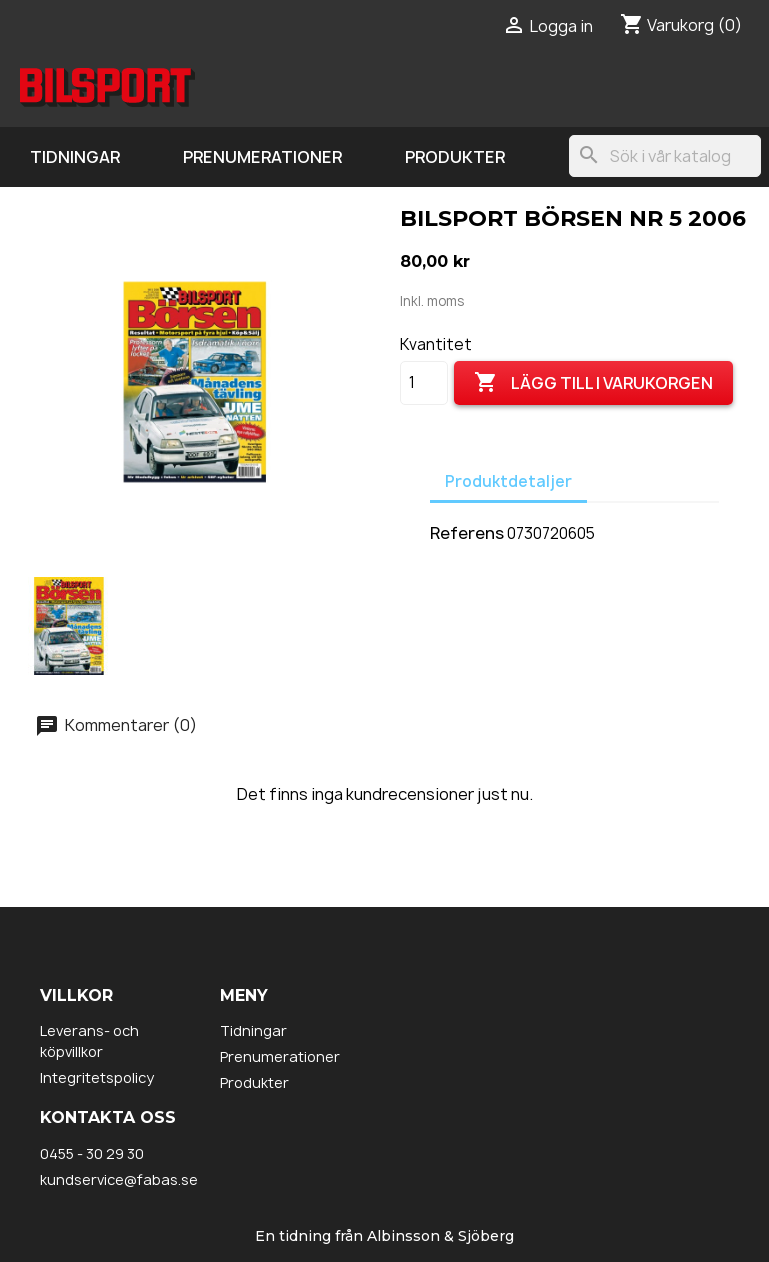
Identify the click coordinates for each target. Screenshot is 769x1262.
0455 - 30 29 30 (92, 1153)
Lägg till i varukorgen (593, 383)
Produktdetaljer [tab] (508, 481)
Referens (467, 533)
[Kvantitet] (424, 383)
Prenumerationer (262, 157)
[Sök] (665, 156)
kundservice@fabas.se (119, 1179)
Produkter (455, 157)
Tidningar (75, 157)
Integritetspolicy (97, 1077)
